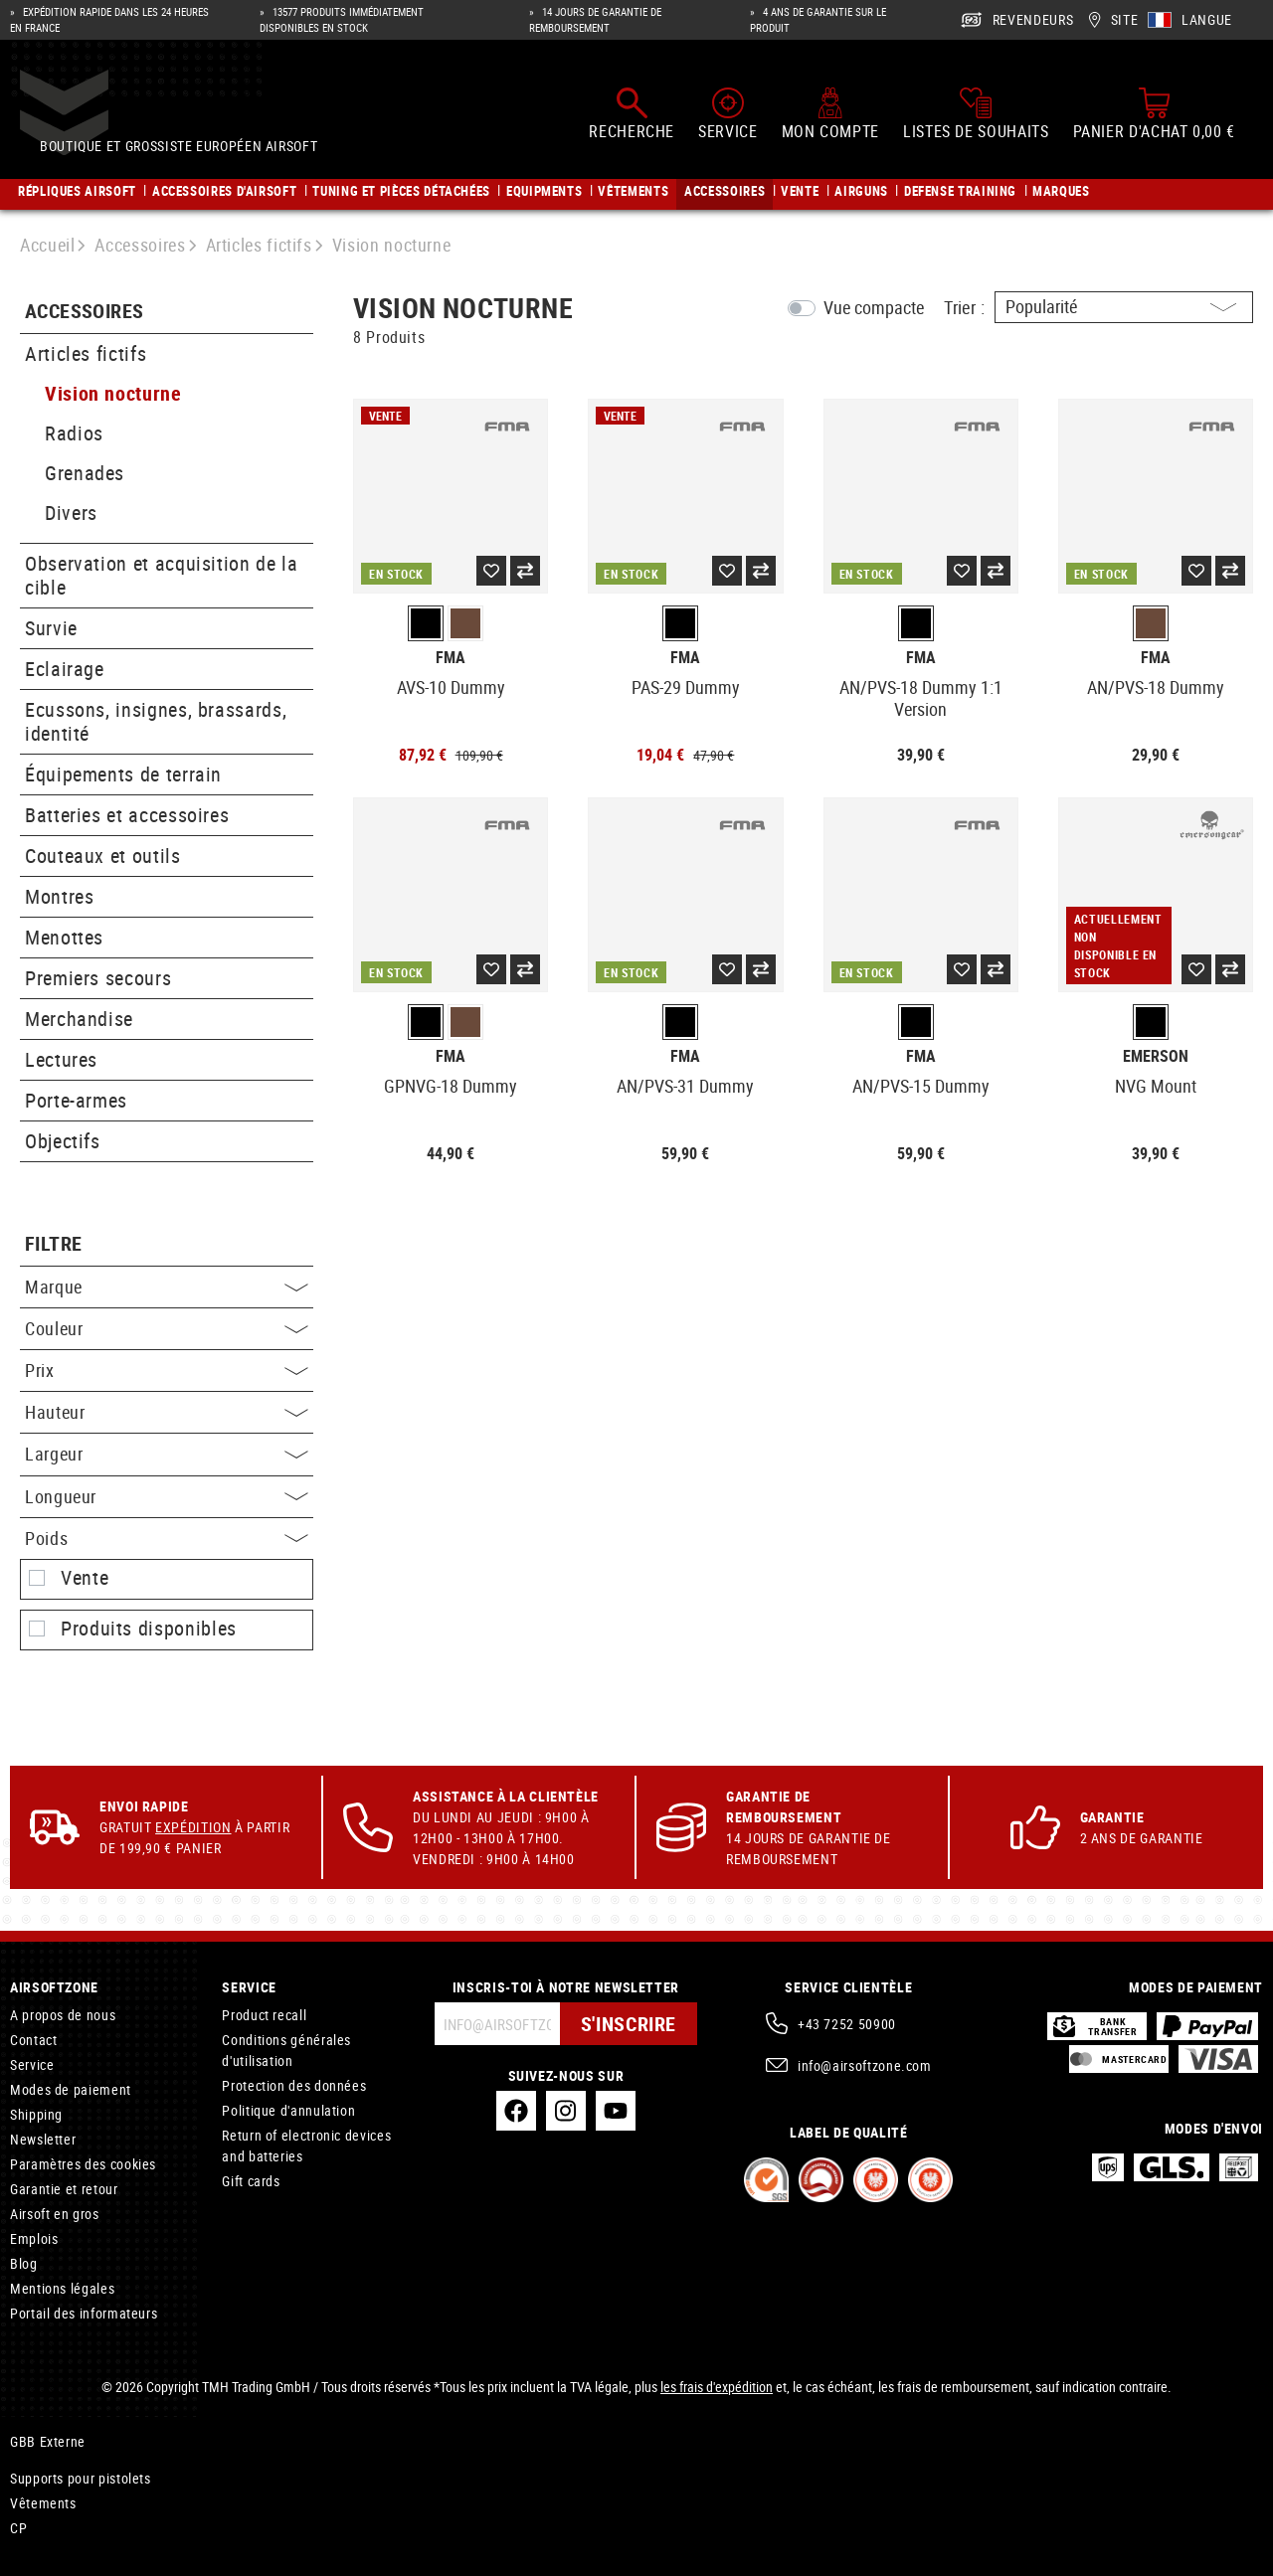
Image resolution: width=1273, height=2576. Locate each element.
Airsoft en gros (54, 2213)
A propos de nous (62, 2014)
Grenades (84, 472)
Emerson (1155, 1056)
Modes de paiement (70, 2089)
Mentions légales (62, 2288)
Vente (84, 1578)
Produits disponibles (149, 1628)
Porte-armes (76, 1100)
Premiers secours (98, 977)
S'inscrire (628, 2023)
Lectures (61, 1059)
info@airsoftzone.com (865, 2065)
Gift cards (250, 2180)
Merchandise (79, 1018)
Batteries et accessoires (127, 814)
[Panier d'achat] (1154, 117)
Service (32, 2064)
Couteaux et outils (103, 855)
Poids (166, 1538)
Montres (59, 896)
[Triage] (1124, 307)
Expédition (193, 1826)
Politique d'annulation (288, 2110)
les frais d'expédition (716, 2386)
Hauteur (166, 1412)
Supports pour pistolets (80, 2478)
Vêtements (43, 2502)
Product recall (264, 2014)
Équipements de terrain (123, 774)
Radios (74, 433)
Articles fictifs (85, 353)
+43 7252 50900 (847, 2023)
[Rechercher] (631, 117)
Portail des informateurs (83, 2313)
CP (18, 2527)
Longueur (166, 1496)
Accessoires (84, 311)
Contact (33, 2039)
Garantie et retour (64, 2188)
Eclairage (64, 668)
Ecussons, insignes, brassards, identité (155, 721)
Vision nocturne (113, 393)
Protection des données (294, 2085)
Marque (166, 1286)
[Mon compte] (830, 117)
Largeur (166, 1453)
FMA (450, 657)
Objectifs (62, 1140)
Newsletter (43, 2139)
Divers (71, 512)
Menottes (64, 937)
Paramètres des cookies (83, 2163)
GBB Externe (48, 2441)
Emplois (34, 2238)
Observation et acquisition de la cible (161, 575)
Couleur (166, 1328)
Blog (24, 2263)
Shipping (36, 2114)
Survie (51, 627)
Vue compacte (873, 307)
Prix (166, 1370)
